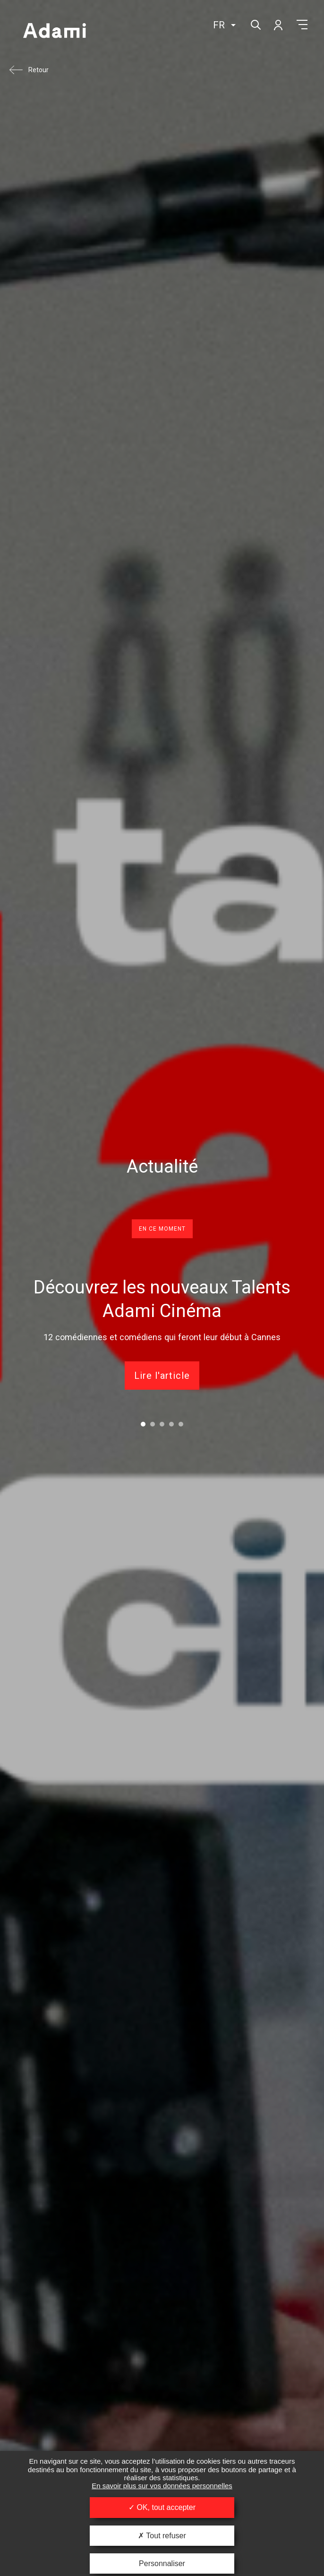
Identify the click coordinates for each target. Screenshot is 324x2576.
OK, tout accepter (162, 2507)
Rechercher (255, 24)
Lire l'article (162, 1375)
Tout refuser (162, 2536)
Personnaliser (162, 2563)
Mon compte (277, 24)
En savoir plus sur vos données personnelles (162, 2486)
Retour (38, 70)
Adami (54, 31)
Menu (302, 24)
